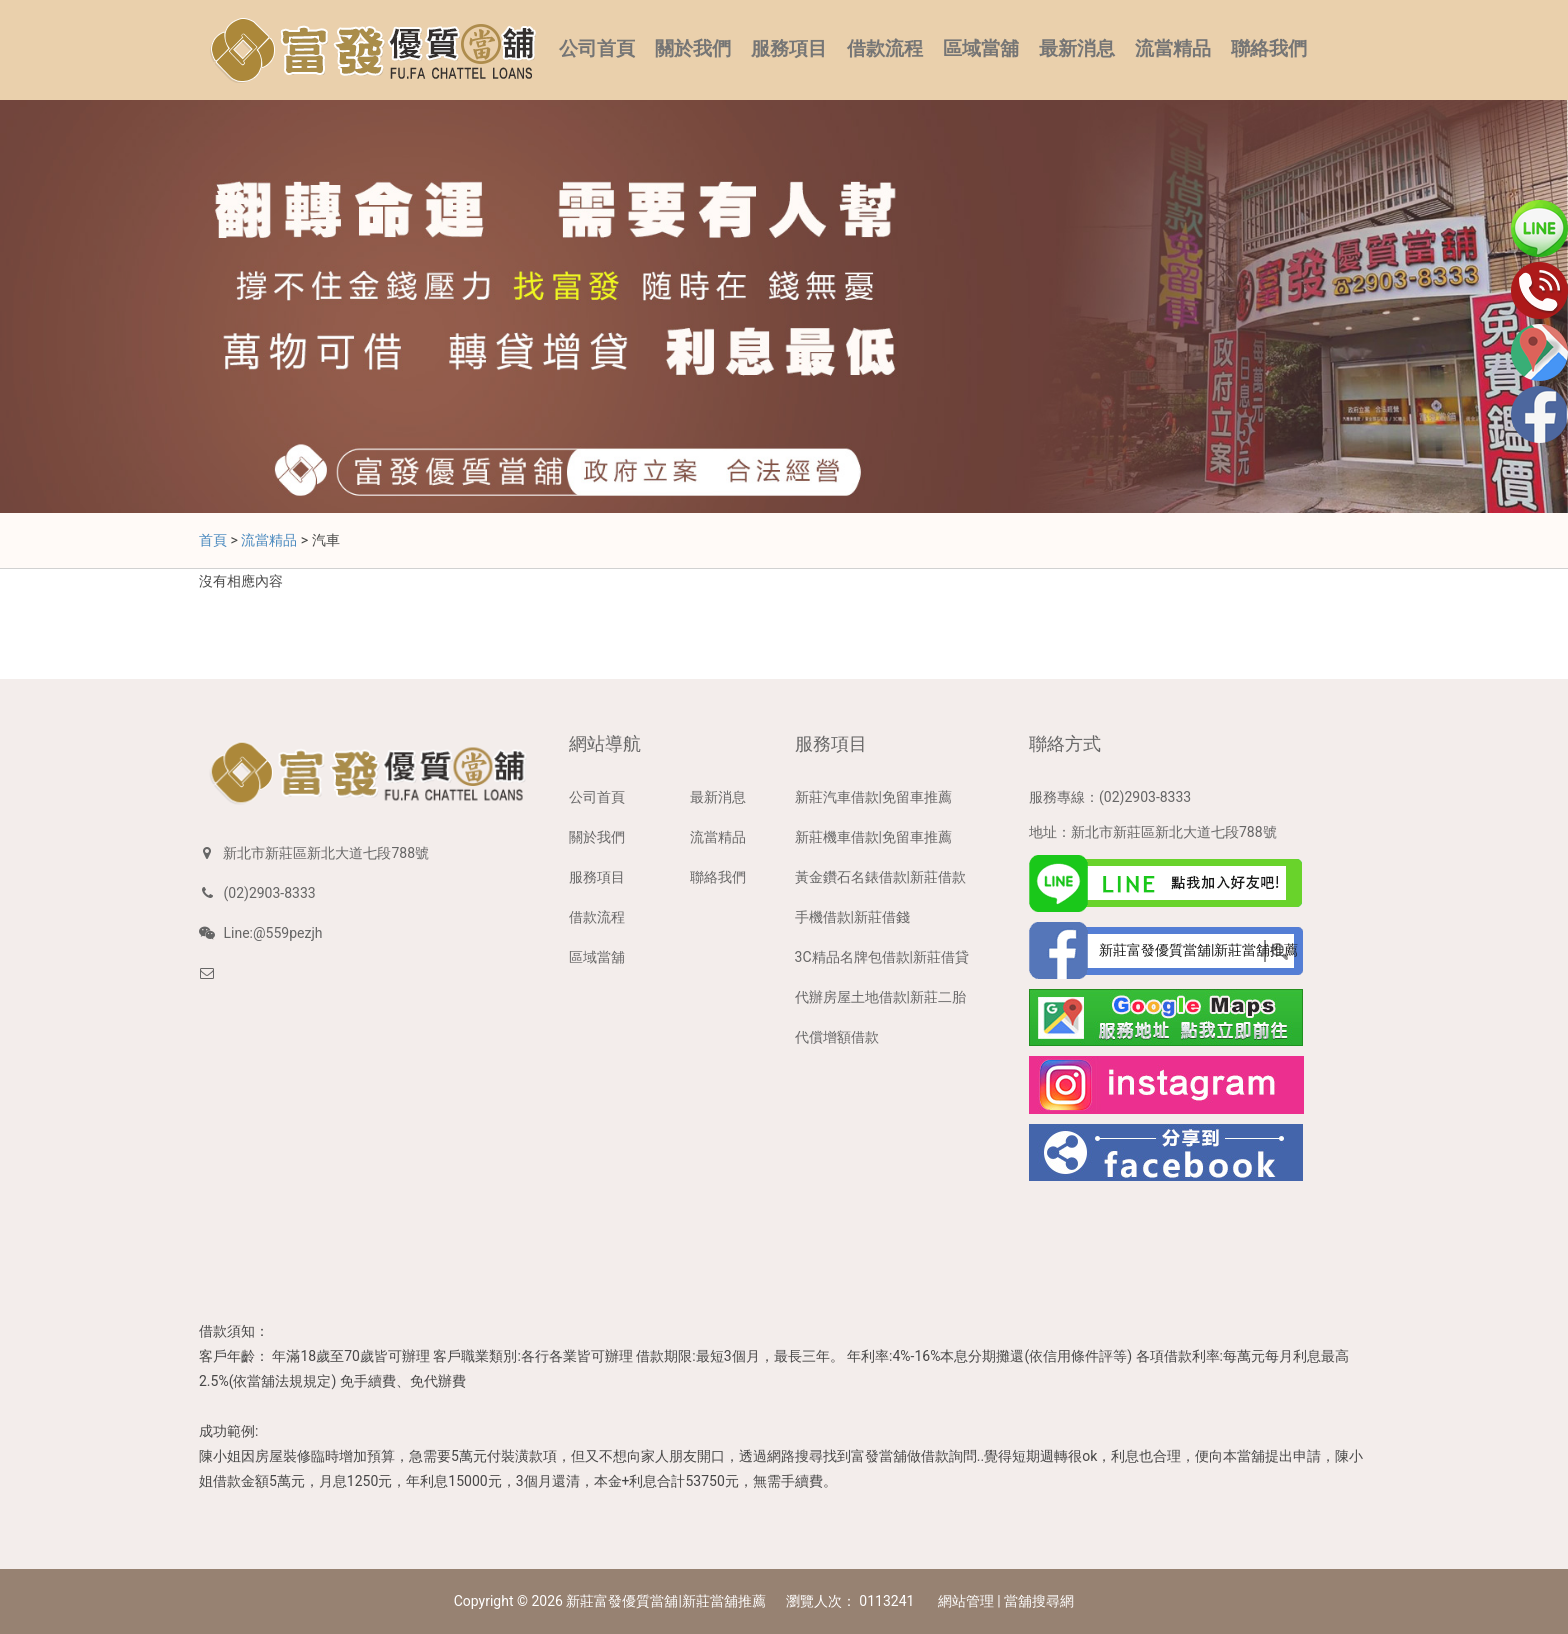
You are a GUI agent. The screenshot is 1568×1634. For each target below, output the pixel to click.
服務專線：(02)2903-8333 (1110, 797)
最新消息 (1077, 49)
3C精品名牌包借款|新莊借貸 (882, 957)
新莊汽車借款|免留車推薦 (873, 797)
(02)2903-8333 (269, 893)
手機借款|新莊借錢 (852, 917)
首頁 (213, 540)
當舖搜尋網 (1039, 1601)
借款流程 (885, 49)
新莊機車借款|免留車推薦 (873, 837)
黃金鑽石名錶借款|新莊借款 (880, 877)
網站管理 (966, 1601)
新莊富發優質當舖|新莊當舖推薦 (665, 1601)
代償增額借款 (837, 1037)
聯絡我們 (1269, 49)
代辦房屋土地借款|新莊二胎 (880, 997)
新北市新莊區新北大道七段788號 (326, 853)
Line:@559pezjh (272, 933)
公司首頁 (597, 49)
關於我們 (693, 49)
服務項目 (789, 49)
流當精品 (1173, 49)
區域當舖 (981, 49)
